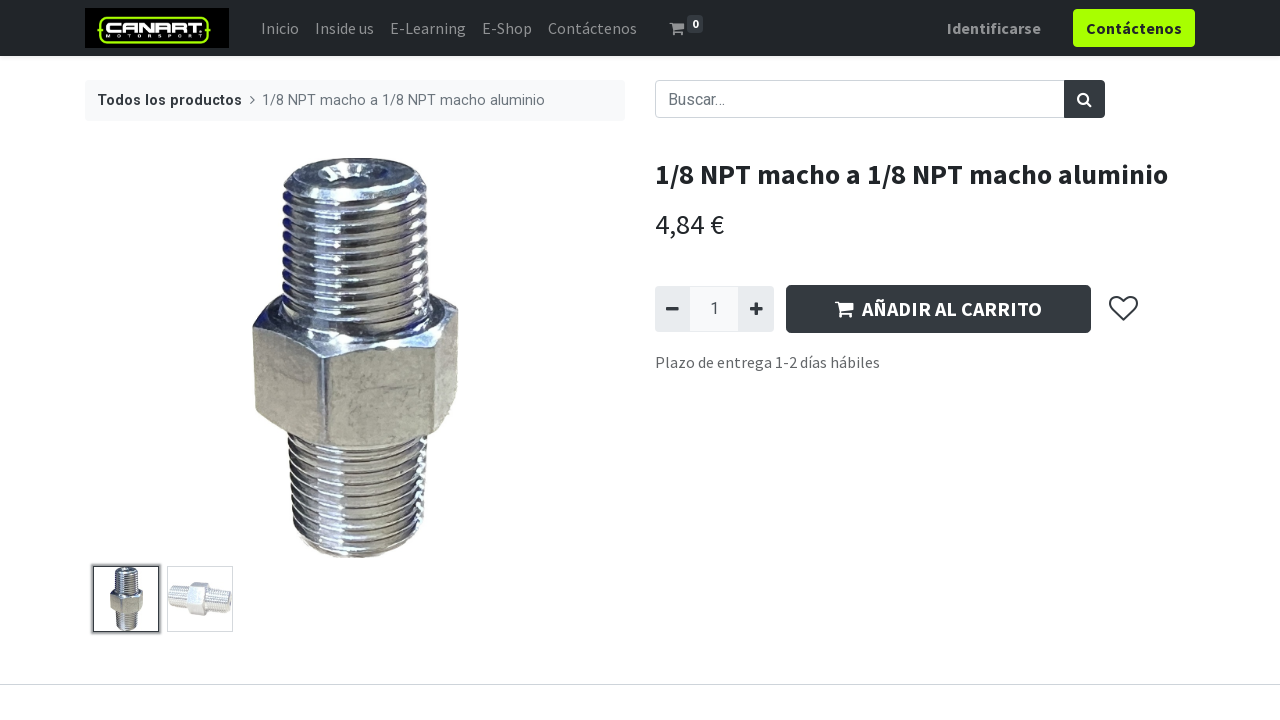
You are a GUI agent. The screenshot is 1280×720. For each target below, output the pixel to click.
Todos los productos (169, 100)
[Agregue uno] (755, 309)
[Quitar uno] (672, 309)
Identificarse (994, 28)
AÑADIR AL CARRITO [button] (938, 308)
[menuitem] (280, 28)
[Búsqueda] (1084, 99)
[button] (1122, 309)
